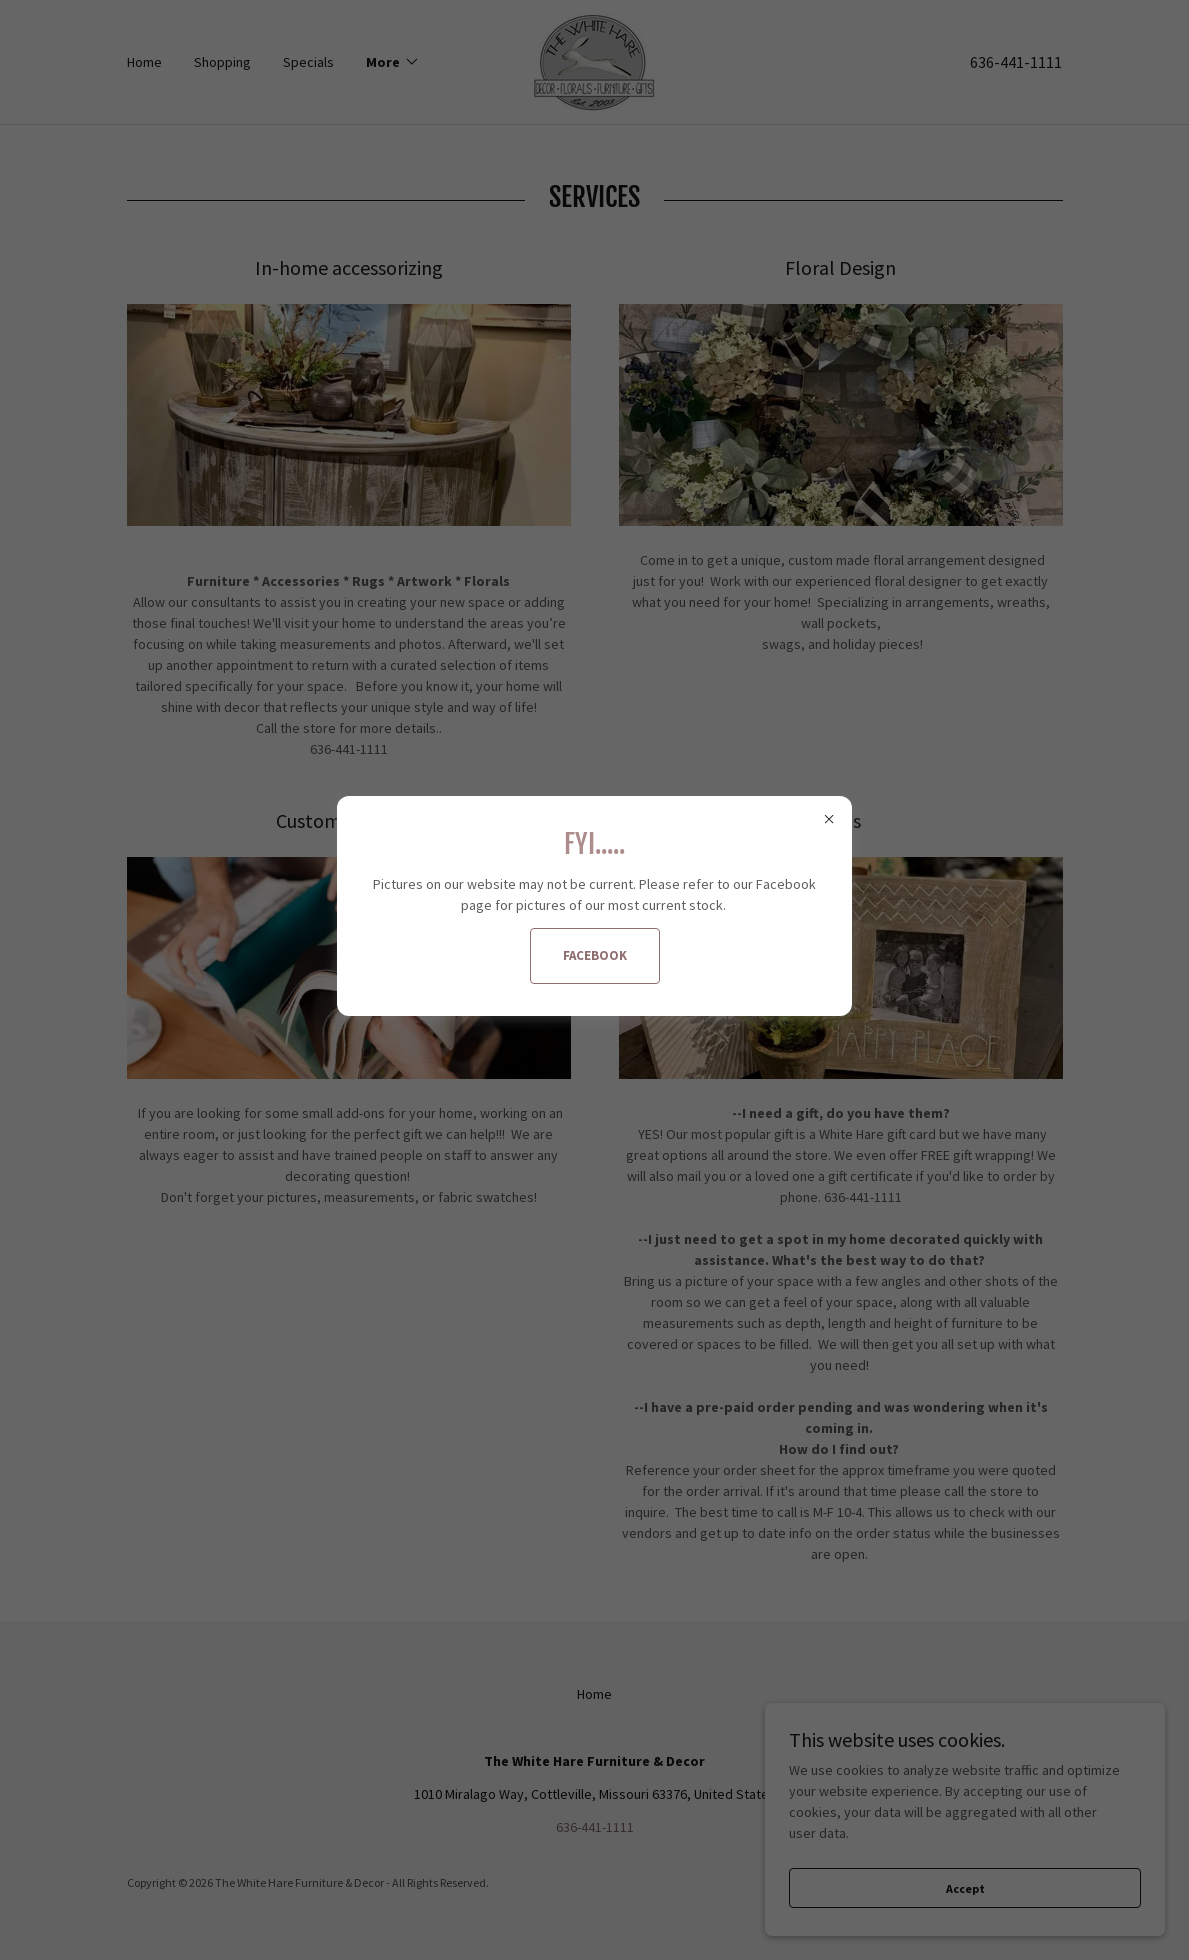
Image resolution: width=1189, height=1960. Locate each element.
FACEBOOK (595, 955)
